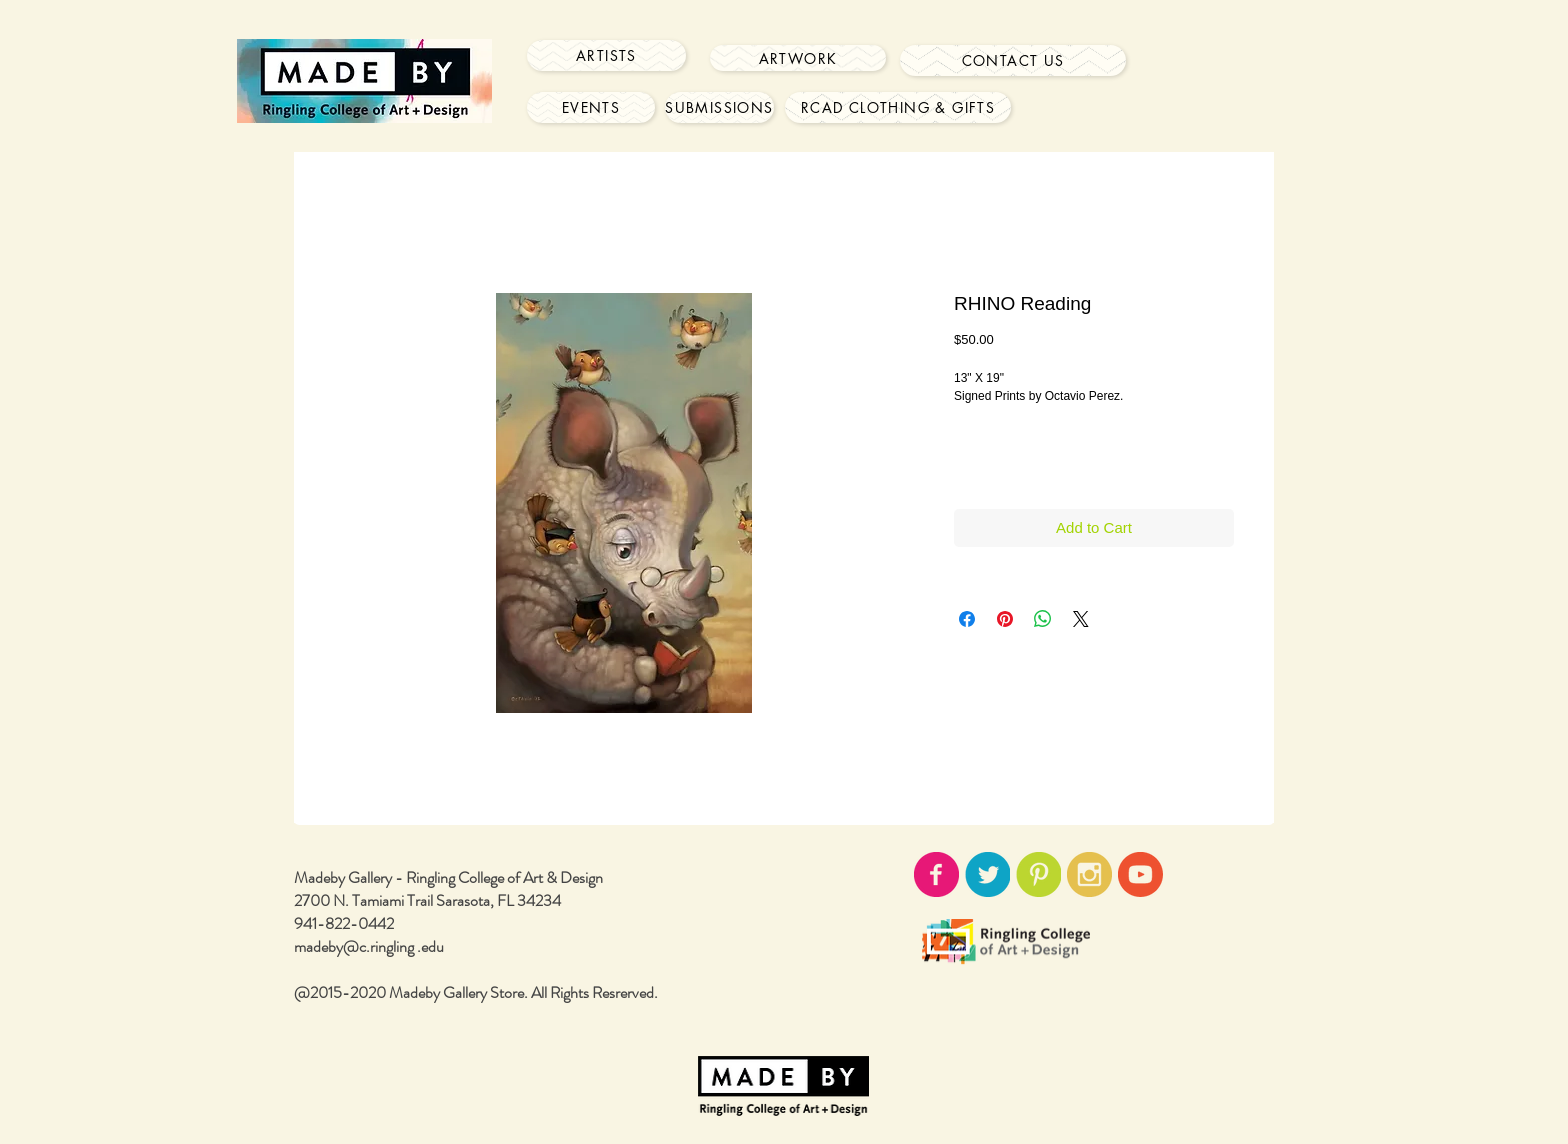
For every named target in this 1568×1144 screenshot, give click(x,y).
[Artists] (606, 55)
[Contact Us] (1013, 60)
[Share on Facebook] (967, 619)
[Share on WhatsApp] (1043, 619)
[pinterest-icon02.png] (1038, 874)
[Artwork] (798, 58)
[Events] (591, 107)
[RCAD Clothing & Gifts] (898, 107)
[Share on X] (1081, 619)
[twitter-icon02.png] (987, 874)
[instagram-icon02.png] (1089, 874)
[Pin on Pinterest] (1005, 619)
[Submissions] (719, 107)
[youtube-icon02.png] (1140, 874)
